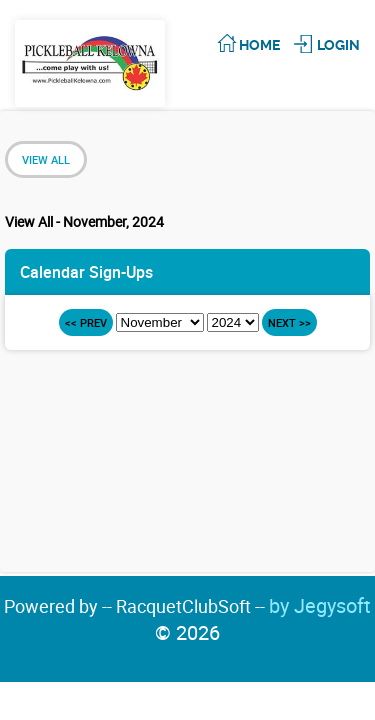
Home (259, 45)
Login (338, 45)
